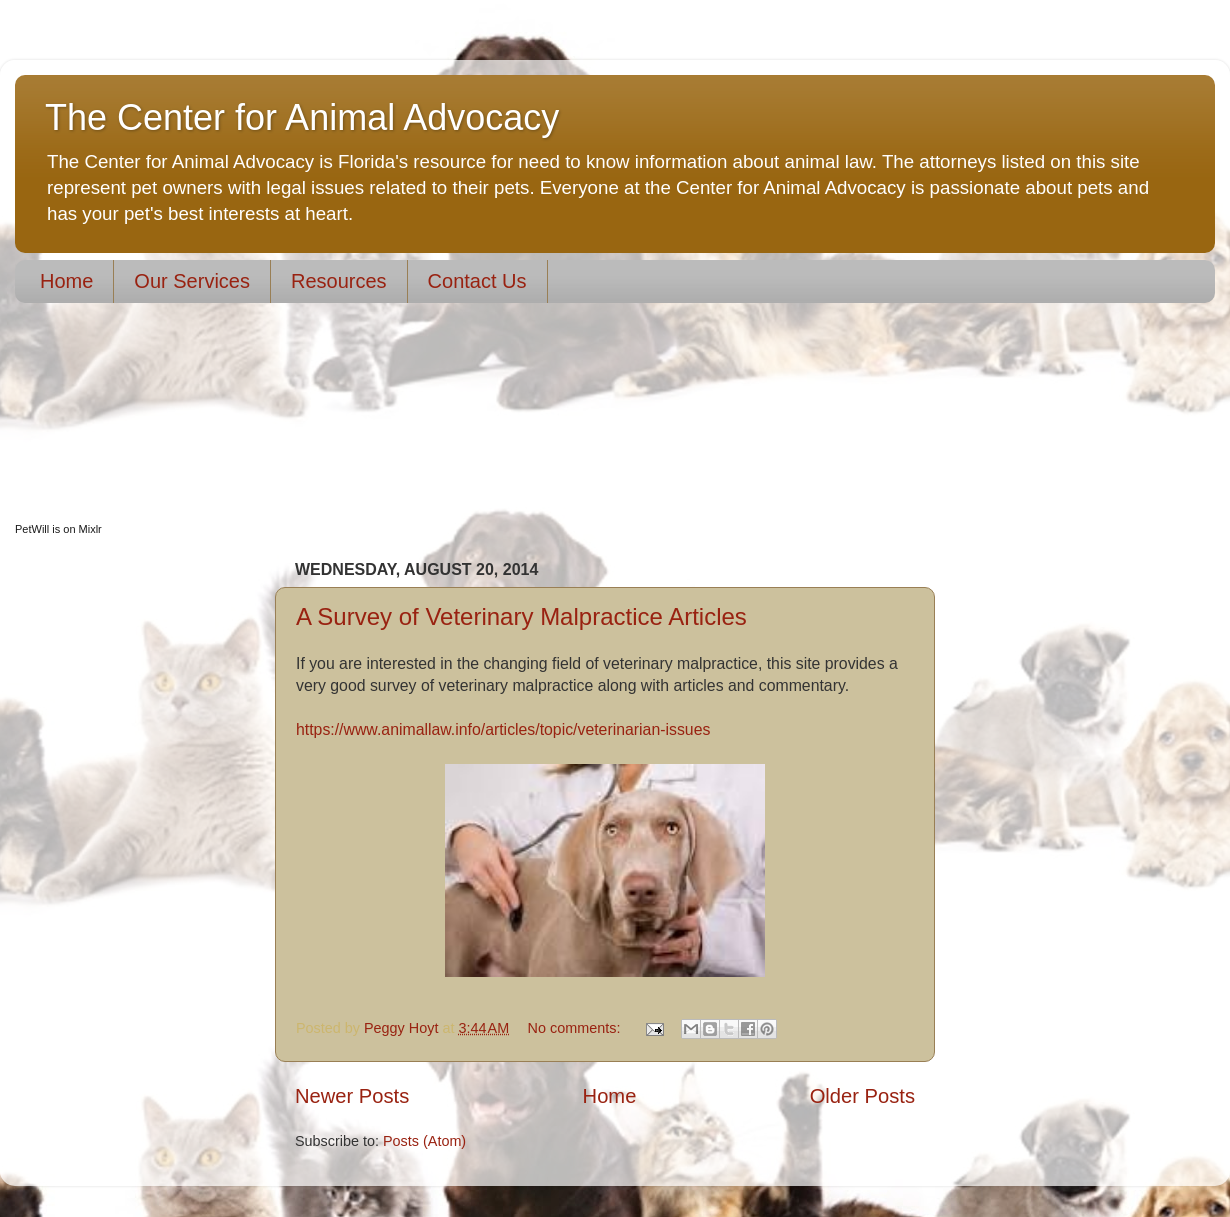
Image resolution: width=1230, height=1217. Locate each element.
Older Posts (862, 1096)
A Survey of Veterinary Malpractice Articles (521, 616)
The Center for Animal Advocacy (302, 117)
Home (66, 281)
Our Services (192, 281)
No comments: (576, 1028)
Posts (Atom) (424, 1141)
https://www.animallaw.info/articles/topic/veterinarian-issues (503, 729)
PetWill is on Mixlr (58, 529)
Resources (339, 281)
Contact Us (477, 281)
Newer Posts (352, 1096)
